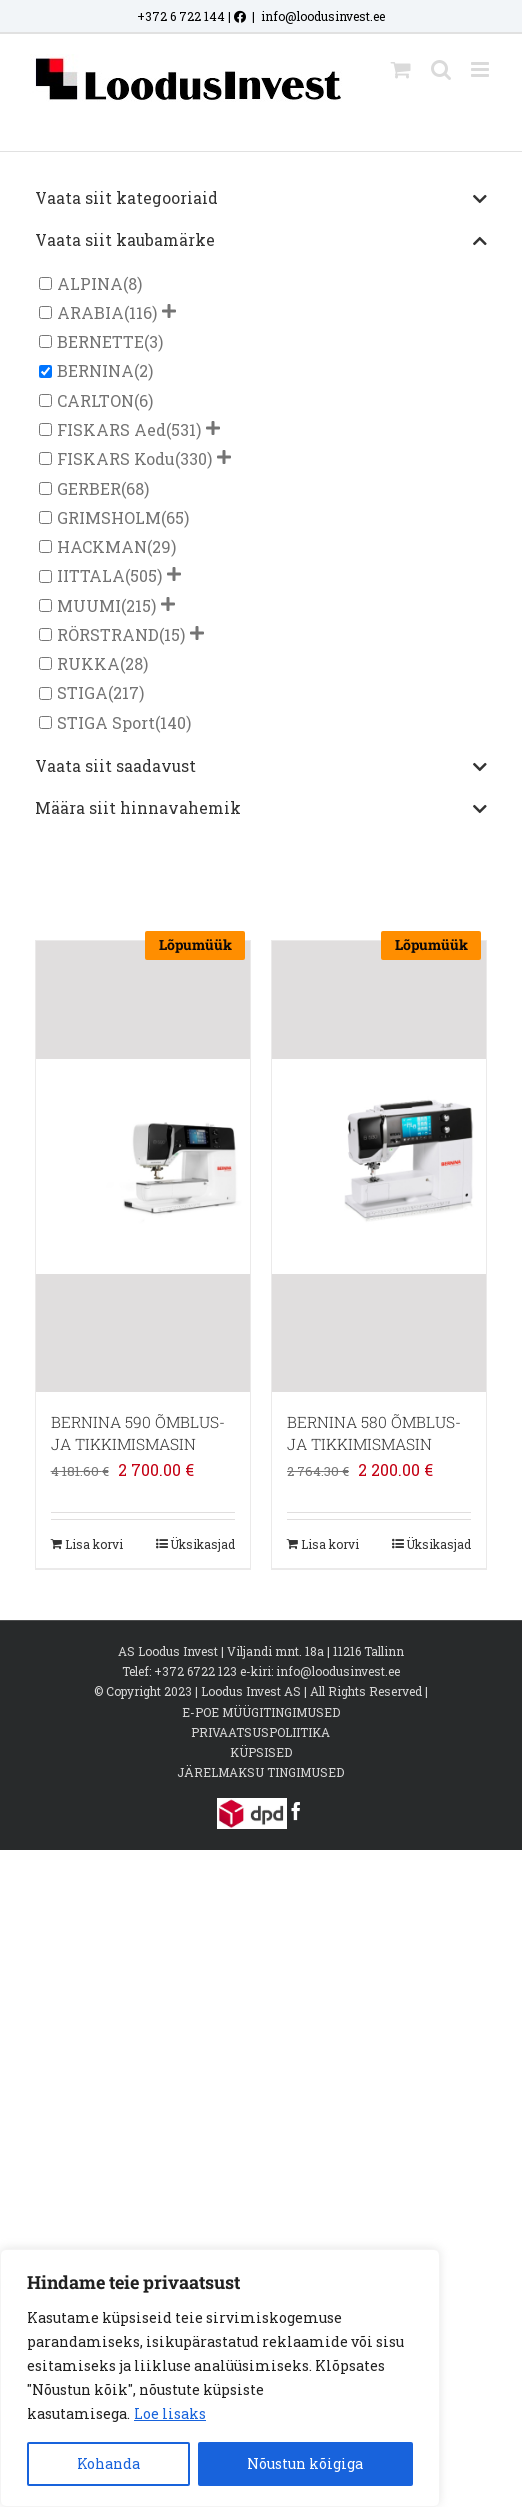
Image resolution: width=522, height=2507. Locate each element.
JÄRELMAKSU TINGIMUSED (260, 1772)
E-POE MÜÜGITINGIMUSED (261, 1712)
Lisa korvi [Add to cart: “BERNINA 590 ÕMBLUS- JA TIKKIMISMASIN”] (94, 1544)
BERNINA (95, 371)
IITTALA (91, 576)
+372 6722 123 (195, 1671)
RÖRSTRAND (108, 634)
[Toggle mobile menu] (481, 69)
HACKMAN (102, 546)
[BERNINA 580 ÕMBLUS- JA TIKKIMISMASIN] (379, 1166)
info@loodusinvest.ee (323, 16)
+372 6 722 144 (181, 16)
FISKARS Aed (111, 429)
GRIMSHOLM (109, 517)
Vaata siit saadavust (261, 767)
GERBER (89, 488)
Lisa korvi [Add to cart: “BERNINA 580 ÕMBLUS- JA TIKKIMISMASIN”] (330, 1544)
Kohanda (108, 2463)
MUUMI (89, 605)
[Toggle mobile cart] (401, 69)
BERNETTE (100, 341)
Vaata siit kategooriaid (261, 199)
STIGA (82, 693)
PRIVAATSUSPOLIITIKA (260, 1732)
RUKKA (88, 663)
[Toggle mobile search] (441, 69)
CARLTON (95, 400)
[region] (220, 2378)
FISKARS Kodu (116, 458)
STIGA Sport (106, 722)
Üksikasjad (202, 1544)
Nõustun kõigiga (305, 2463)
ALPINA (90, 283)
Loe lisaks (170, 2413)
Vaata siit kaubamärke (261, 241)
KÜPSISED (261, 1752)
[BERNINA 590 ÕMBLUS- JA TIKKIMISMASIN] (143, 1166)
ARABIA (90, 312)
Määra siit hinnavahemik (261, 809)
